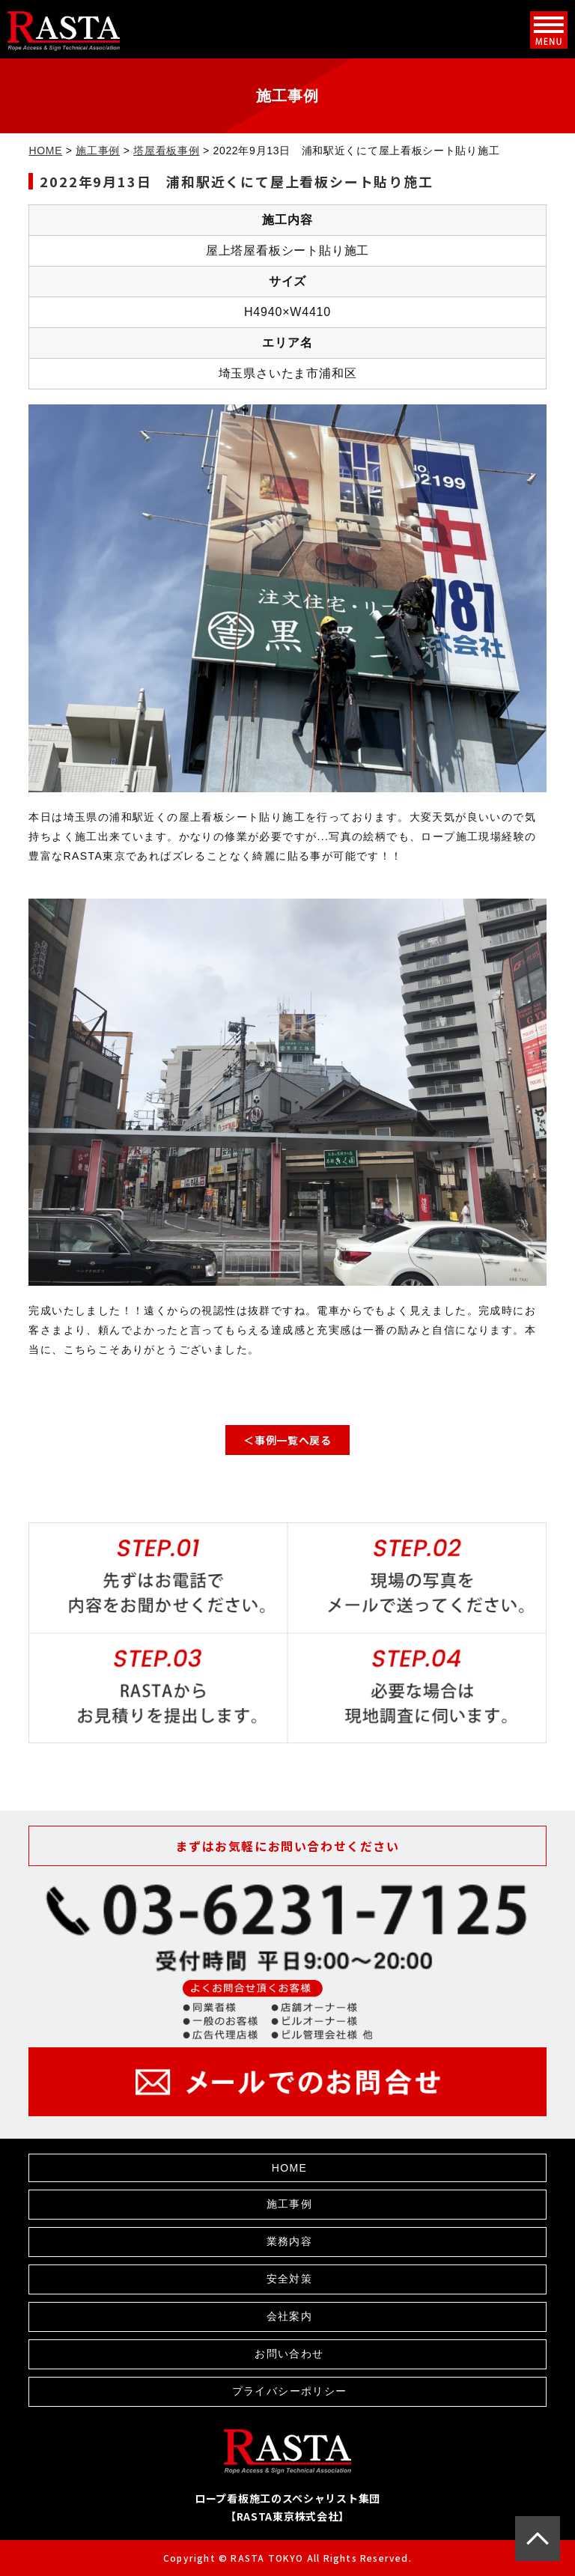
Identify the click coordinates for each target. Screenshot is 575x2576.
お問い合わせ (289, 2354)
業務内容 (290, 2241)
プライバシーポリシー (289, 2391)
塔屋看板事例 (166, 151)
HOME (45, 151)
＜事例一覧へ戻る (287, 1440)
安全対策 (290, 2279)
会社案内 (290, 2316)
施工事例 (98, 151)
